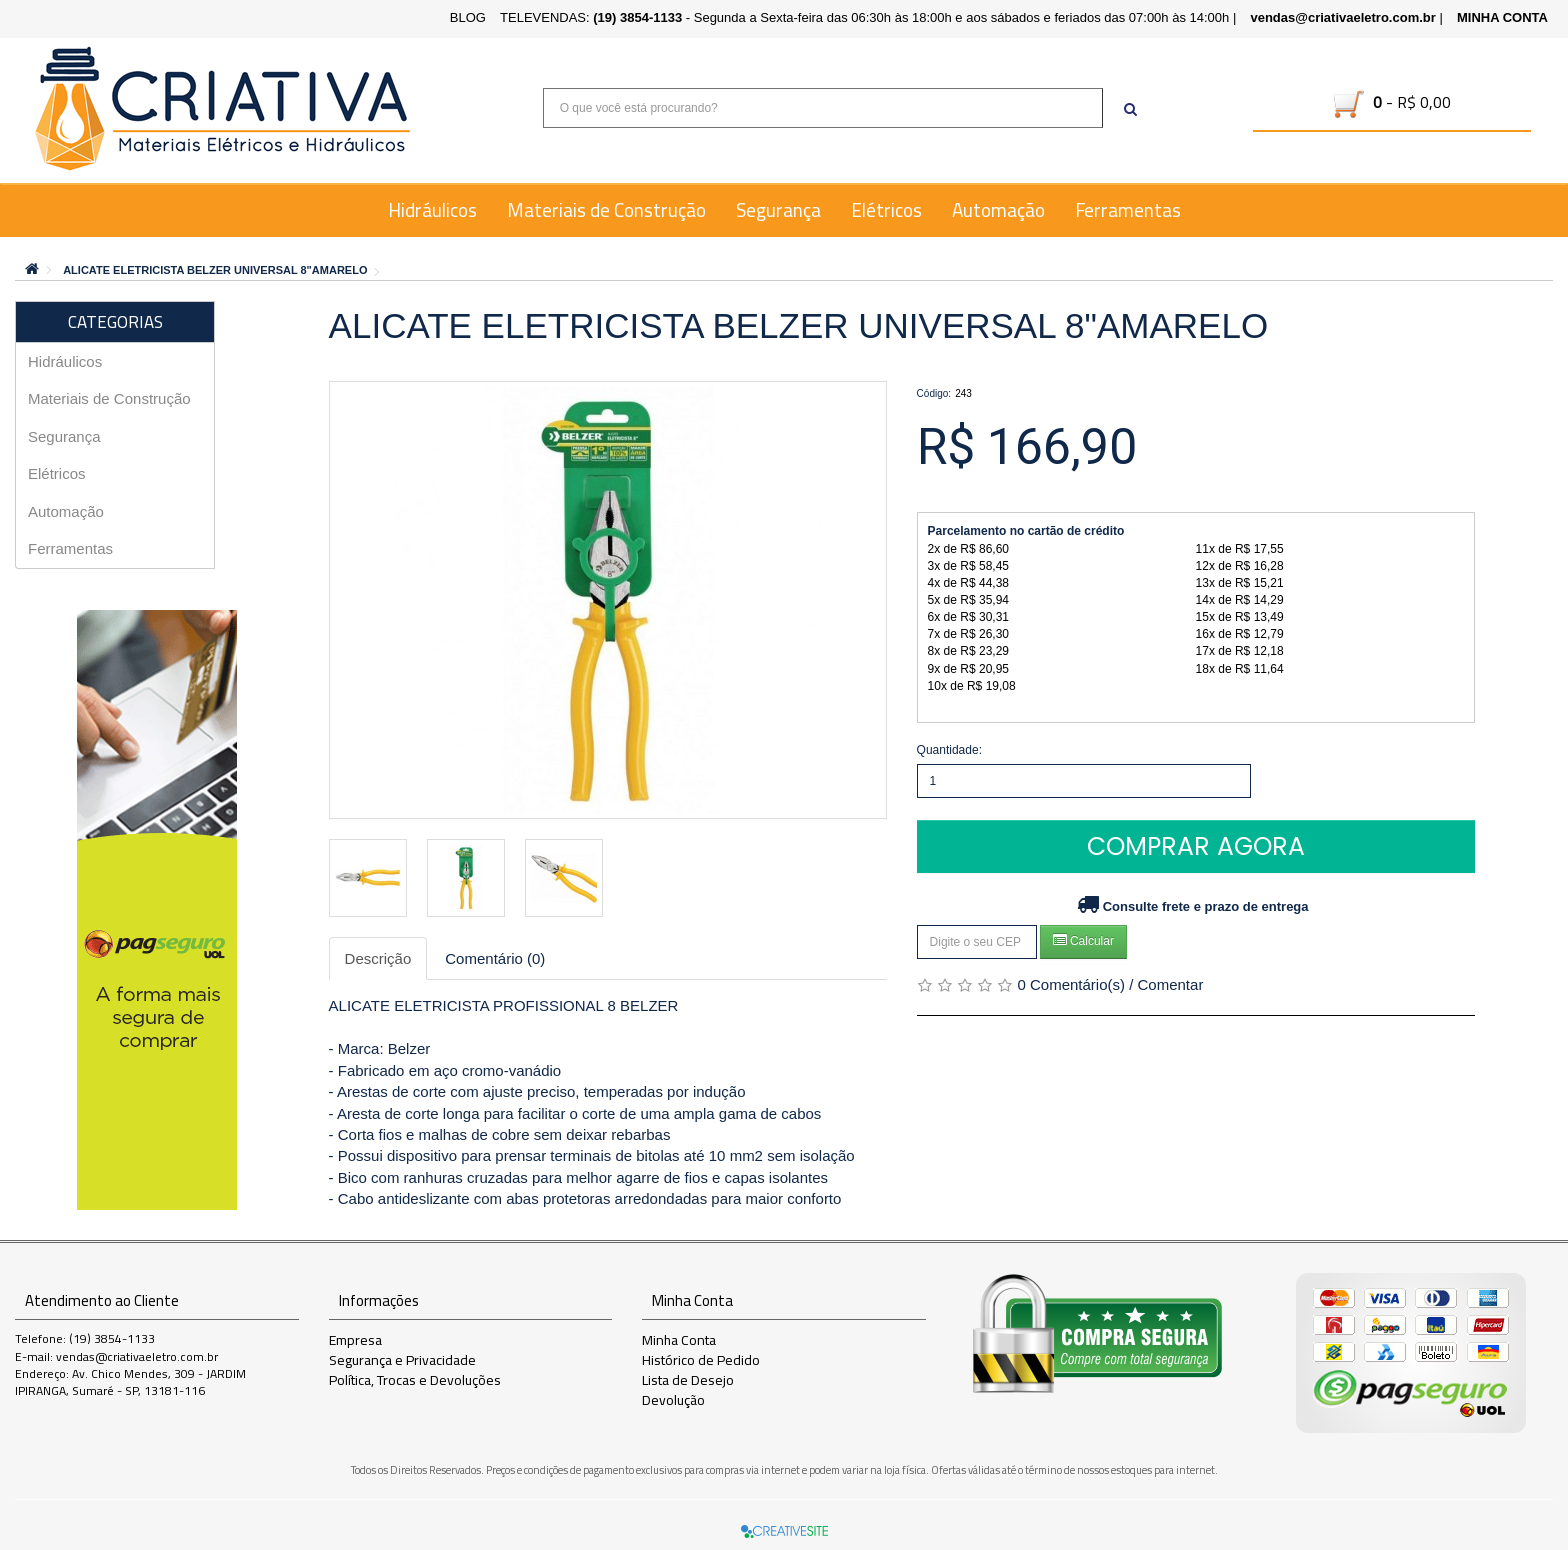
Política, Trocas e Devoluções (415, 1380)
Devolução (673, 1400)
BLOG (468, 17)
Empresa (355, 1340)
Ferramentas (1128, 210)
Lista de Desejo (688, 1380)
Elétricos (886, 210)
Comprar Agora (1196, 846)
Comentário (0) (495, 958)
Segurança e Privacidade (402, 1360)
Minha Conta (679, 1340)
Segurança (778, 210)
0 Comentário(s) (1071, 984)
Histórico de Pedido (701, 1360)
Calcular (1083, 940)
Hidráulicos (432, 210)
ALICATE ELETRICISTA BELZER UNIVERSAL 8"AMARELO (215, 270)
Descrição (378, 958)
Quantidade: (949, 750)
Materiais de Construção (606, 210)
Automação (998, 210)
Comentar (1171, 984)
